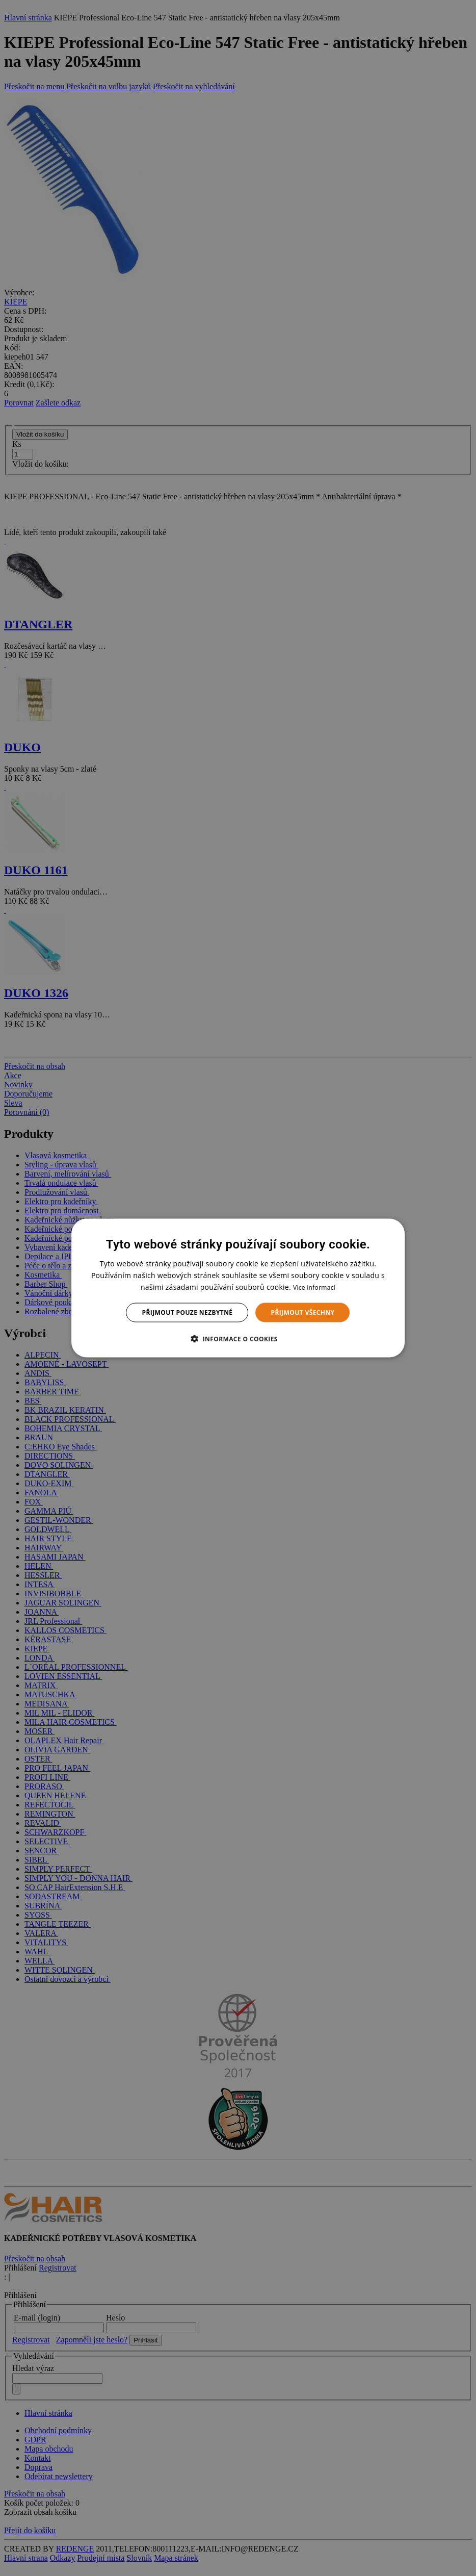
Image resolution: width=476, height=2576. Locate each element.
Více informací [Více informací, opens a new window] (314, 1287)
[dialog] (238, 1288)
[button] (238, 1339)
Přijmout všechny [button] (302, 1312)
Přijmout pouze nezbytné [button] (187, 1312)
